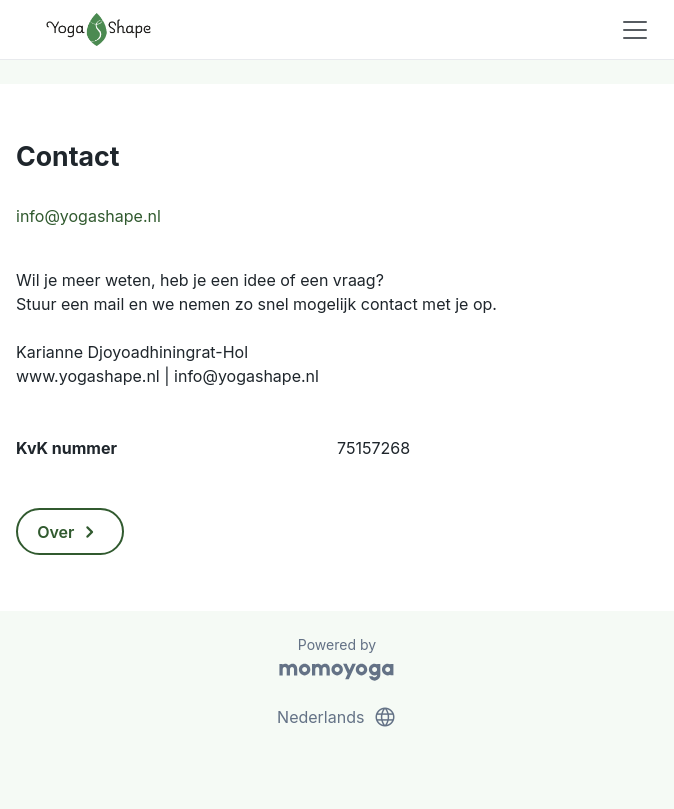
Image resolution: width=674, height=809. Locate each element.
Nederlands (337, 717)
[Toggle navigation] (635, 30)
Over (69, 532)
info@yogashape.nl (88, 216)
